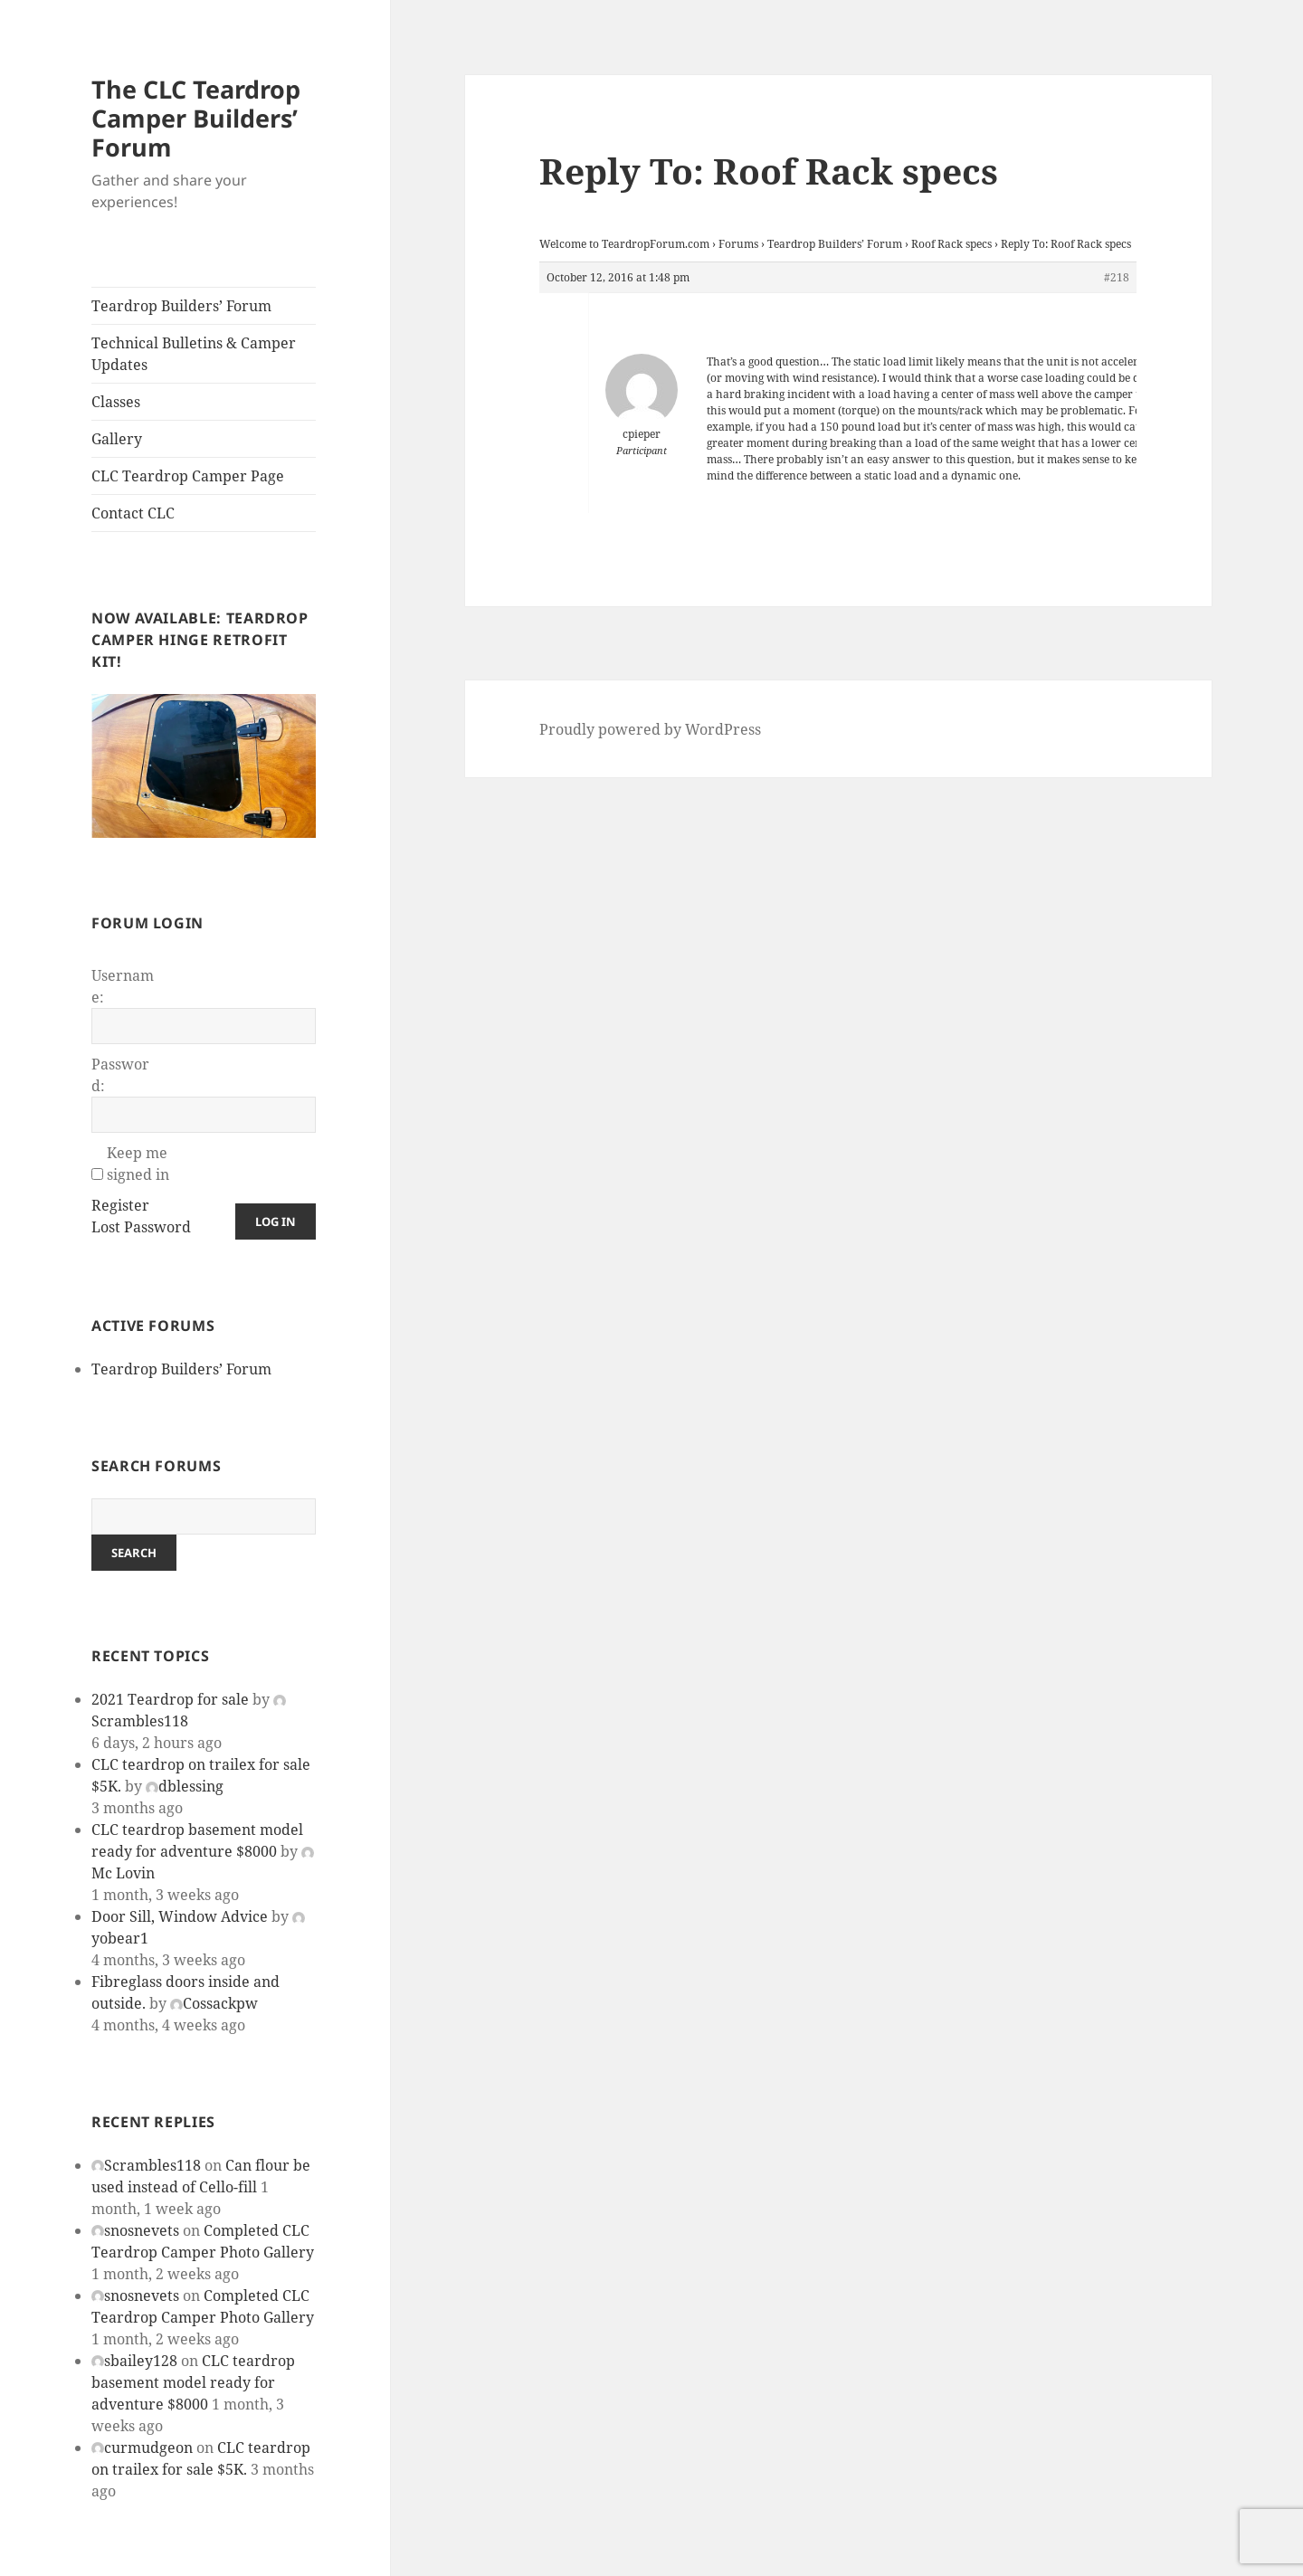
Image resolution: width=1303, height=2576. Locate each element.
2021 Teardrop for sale (170, 1699)
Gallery (116, 439)
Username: (122, 986)
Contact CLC (133, 513)
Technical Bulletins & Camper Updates (193, 354)
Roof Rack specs (951, 244)
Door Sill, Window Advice (179, 1916)
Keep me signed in (138, 1163)
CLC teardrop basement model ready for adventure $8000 (193, 2382)
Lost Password (141, 1227)
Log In (275, 1221)
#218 (1116, 277)
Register (120, 1205)
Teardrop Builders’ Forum (181, 306)
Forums (738, 244)
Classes (115, 402)
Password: (120, 1075)
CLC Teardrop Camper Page (187, 476)
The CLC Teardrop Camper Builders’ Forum (195, 118)
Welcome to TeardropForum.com (624, 244)
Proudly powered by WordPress (650, 729)
